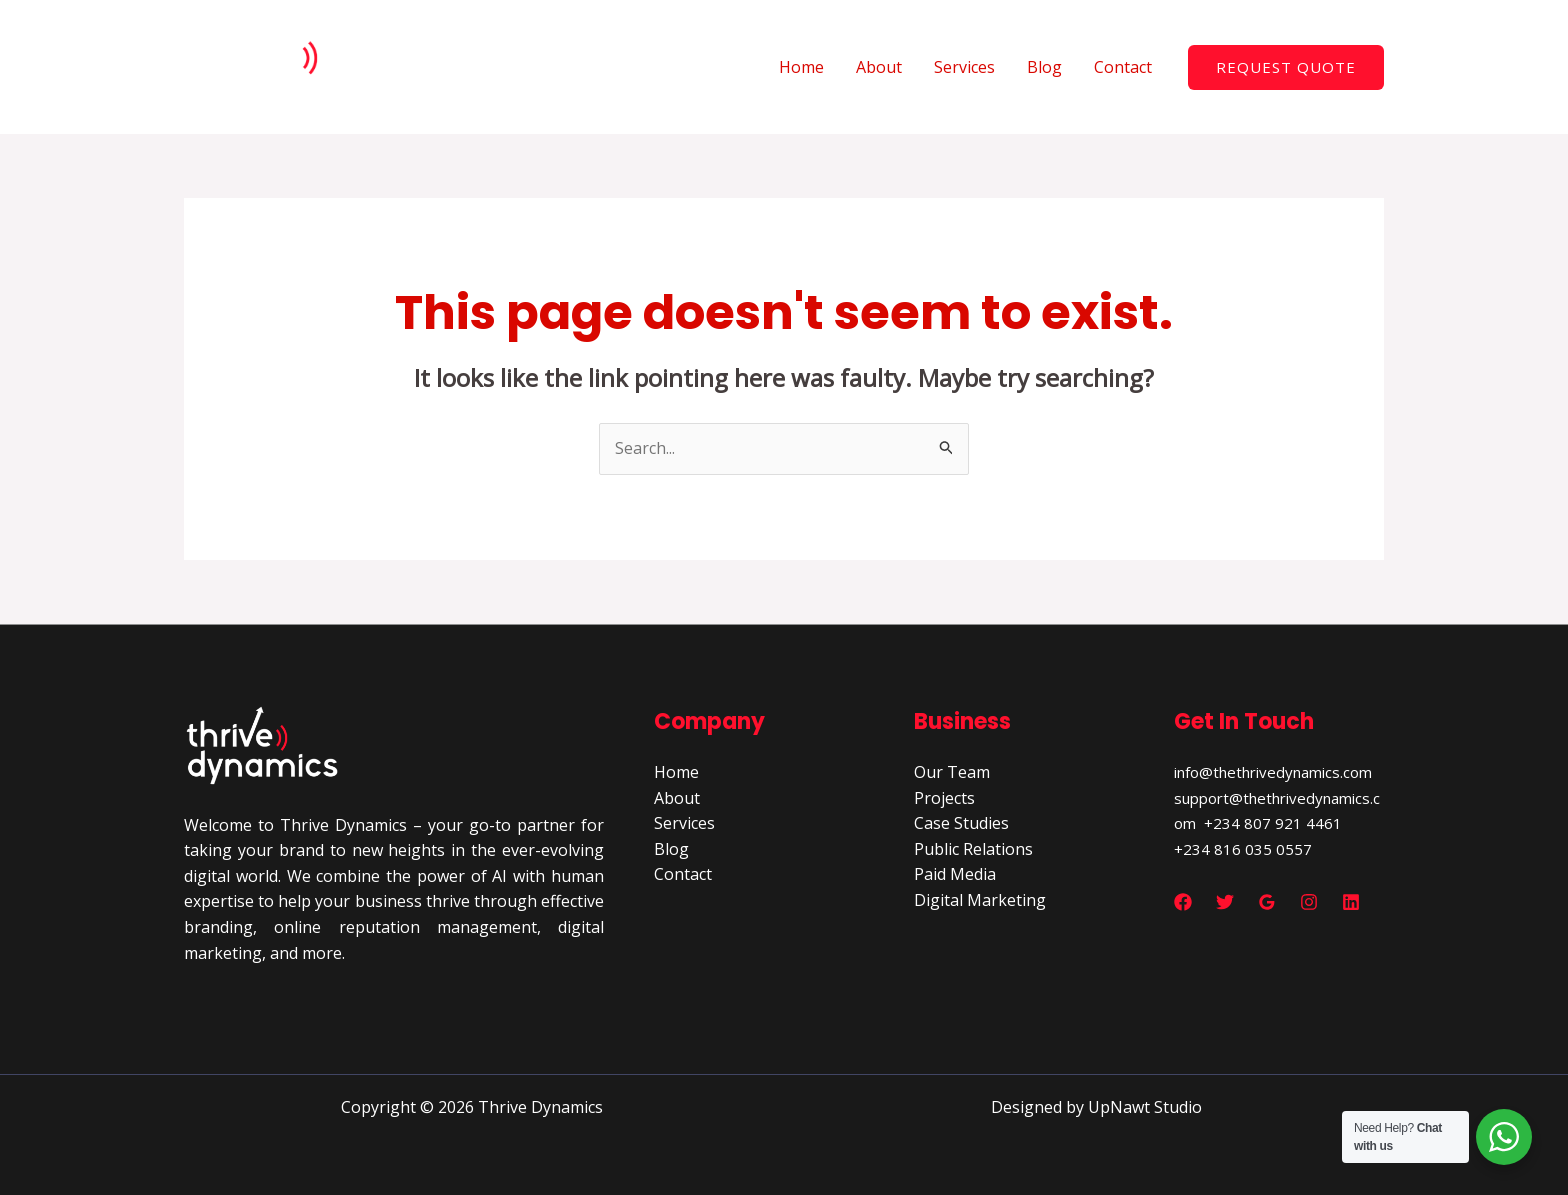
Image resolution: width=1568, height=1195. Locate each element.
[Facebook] (1183, 902)
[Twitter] (1225, 902)
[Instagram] (1309, 902)
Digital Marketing (980, 900)
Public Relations (973, 849)
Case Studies (961, 823)
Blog (1044, 67)
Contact (1123, 67)
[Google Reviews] (1267, 902)
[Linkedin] (1351, 902)
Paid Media (955, 874)
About (879, 67)
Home (801, 67)
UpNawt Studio (1145, 1107)
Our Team (952, 772)
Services (964, 67)
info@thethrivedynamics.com (1273, 772)
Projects (944, 798)
